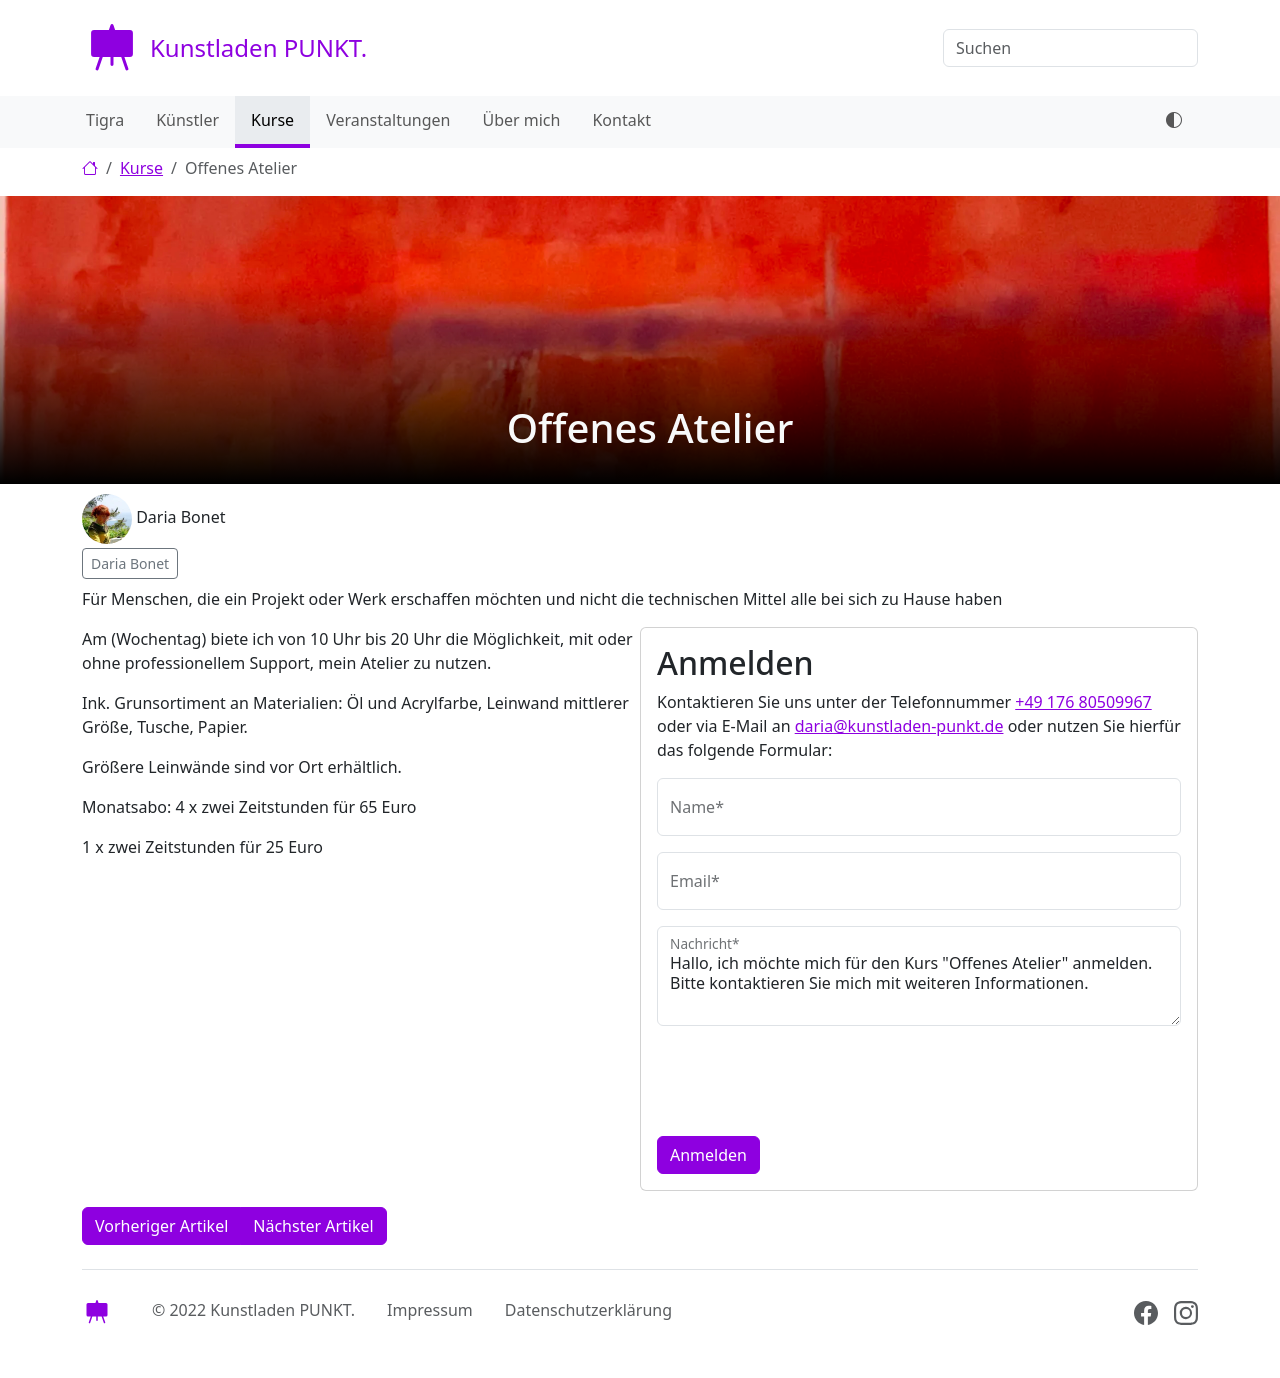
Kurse (141, 168)
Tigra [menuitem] (105, 120)
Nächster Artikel (313, 1226)
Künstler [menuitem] (187, 120)
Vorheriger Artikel (161, 1226)
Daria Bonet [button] (130, 563)
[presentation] (809, 1081)
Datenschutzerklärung (588, 1310)
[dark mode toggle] (1174, 122)
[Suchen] (1070, 48)
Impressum (430, 1310)
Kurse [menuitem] (272, 120)
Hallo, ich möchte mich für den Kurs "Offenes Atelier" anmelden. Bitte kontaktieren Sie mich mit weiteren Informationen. (919, 976)
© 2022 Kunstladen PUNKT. (253, 1310)
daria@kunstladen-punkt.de (899, 726)
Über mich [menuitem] (521, 120)
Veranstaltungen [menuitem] (388, 120)
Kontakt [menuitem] (621, 120)
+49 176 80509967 (1083, 702)
